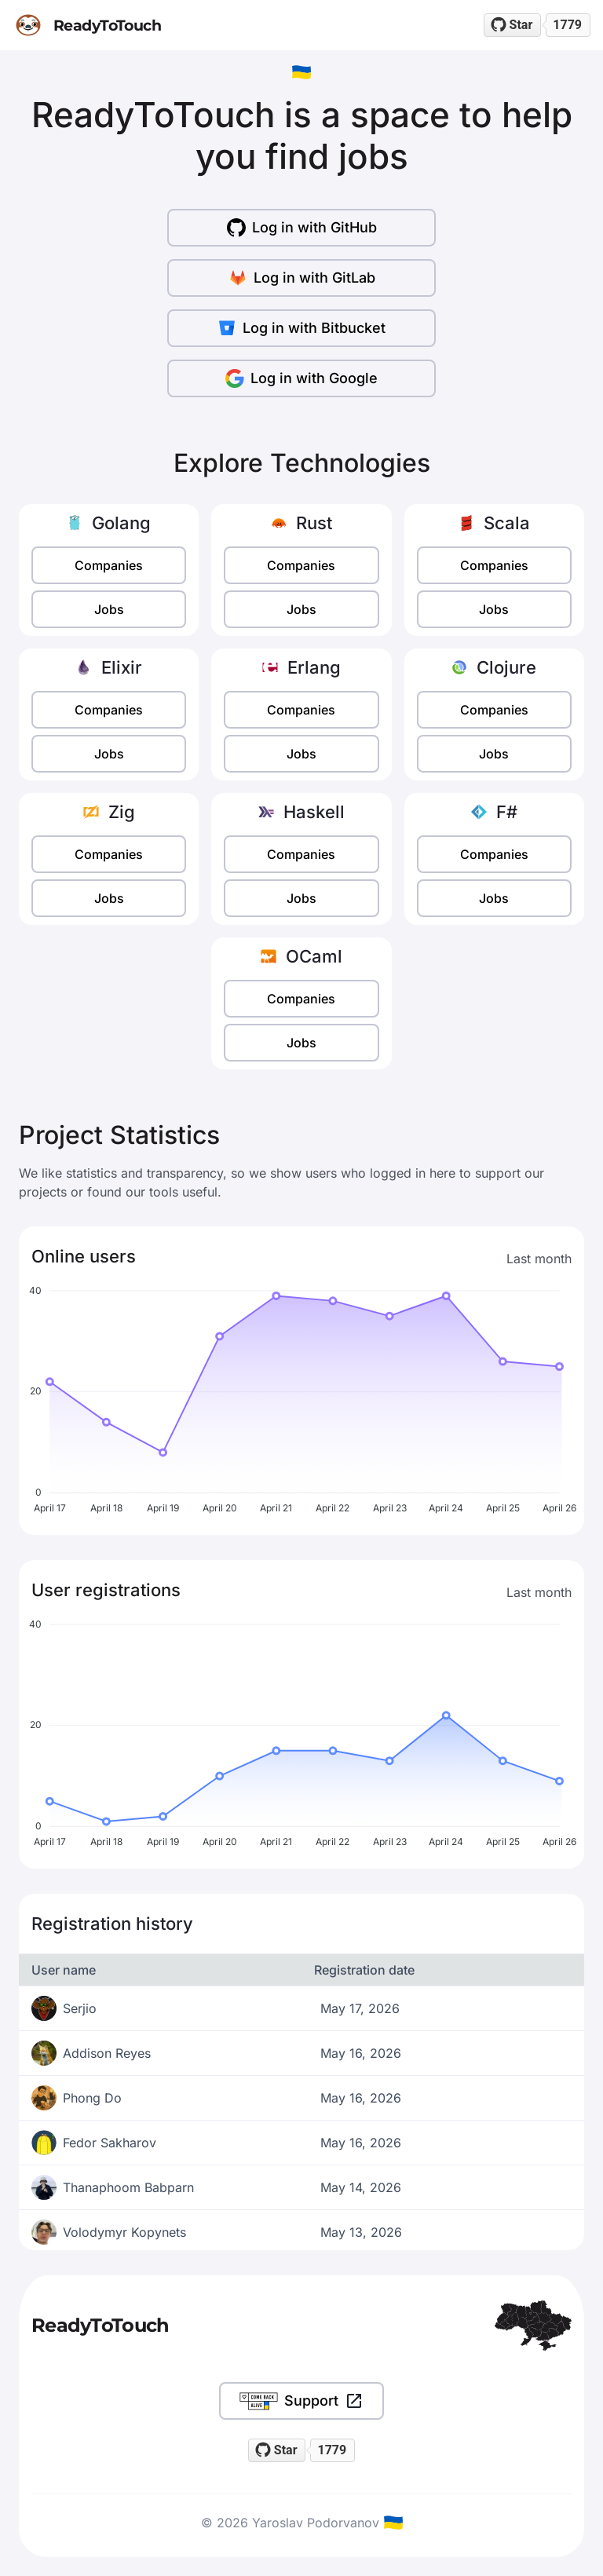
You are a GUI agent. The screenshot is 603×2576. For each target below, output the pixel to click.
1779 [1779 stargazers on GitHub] (567, 24)
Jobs (109, 609)
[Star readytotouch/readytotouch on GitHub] (513, 25)
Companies (109, 565)
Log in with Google (301, 378)
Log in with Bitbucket (301, 328)
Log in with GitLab (301, 278)
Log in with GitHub (302, 227)
